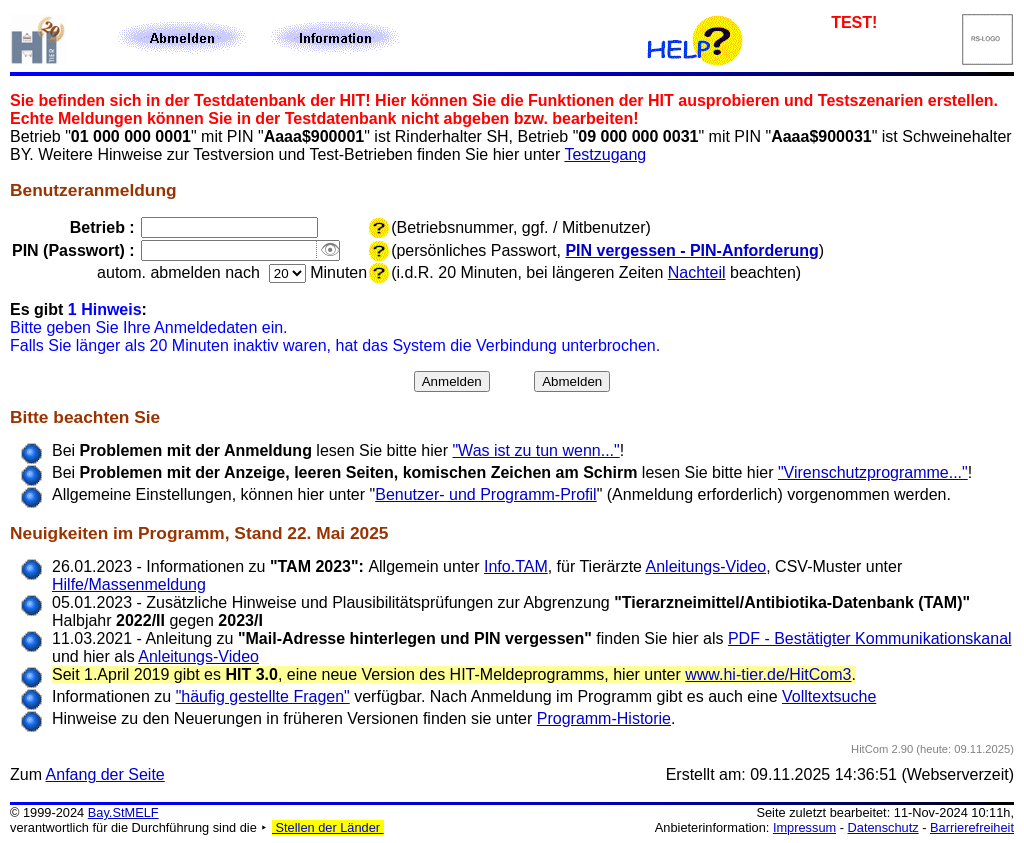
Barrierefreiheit (972, 827)
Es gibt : (78, 309)
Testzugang (605, 154)
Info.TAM (516, 566)
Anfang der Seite (105, 774)
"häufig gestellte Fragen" (263, 696)
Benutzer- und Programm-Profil (485, 494)
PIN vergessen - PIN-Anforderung (691, 250)
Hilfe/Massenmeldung (129, 584)
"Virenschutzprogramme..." (873, 472)
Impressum (804, 827)
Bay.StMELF (123, 812)
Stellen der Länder (328, 827)
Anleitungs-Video (706, 566)
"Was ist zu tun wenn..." (535, 450)
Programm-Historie (604, 718)
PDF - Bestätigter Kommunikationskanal (870, 638)
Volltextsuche (829, 696)
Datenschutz (883, 827)
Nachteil (697, 272)
